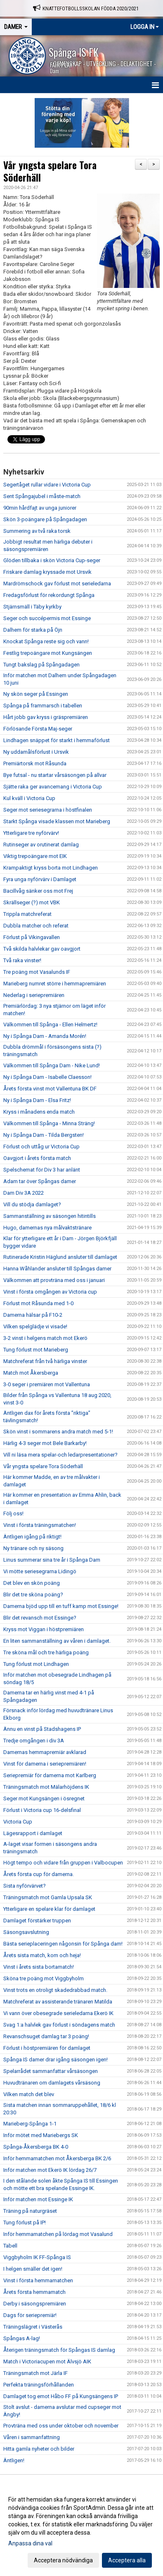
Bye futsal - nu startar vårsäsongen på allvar (54, 775)
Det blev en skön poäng (31, 1583)
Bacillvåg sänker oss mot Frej (38, 891)
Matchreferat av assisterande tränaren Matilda (57, 2001)
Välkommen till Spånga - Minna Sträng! (49, 1123)
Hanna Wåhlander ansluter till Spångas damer (57, 1268)
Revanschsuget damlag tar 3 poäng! (46, 2036)
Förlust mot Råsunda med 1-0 (38, 1303)
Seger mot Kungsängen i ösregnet (44, 1798)
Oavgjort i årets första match (37, 1158)
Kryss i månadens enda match (39, 1112)
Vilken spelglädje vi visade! (35, 1326)
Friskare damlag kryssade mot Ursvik (47, 572)
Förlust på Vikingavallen (31, 937)
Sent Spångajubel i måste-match (41, 496)
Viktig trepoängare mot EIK (35, 856)
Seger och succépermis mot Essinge (47, 618)
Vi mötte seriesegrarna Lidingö (39, 1571)
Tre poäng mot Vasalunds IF (36, 972)
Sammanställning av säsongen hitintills (49, 1216)
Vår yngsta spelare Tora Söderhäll (50, 171)
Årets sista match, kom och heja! (42, 1955)
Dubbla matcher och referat (36, 926)
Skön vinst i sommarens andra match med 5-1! (58, 1431)
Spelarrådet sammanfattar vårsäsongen (50, 2071)
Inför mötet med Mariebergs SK (40, 2135)
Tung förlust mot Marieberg (35, 1350)
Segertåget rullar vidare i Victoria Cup (47, 485)
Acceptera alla (127, 2560)
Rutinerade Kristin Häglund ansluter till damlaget (60, 1257)
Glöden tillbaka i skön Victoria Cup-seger (51, 560)
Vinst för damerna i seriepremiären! (44, 1764)
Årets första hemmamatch (34, 2292)
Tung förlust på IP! (24, 2222)
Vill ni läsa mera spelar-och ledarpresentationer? (60, 1455)
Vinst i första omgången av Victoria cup (50, 1292)
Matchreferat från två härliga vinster (45, 1361)
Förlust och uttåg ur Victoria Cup (41, 1146)
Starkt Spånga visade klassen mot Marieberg (56, 821)
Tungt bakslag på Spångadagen (41, 664)
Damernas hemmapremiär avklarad (44, 1752)
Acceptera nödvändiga (63, 2560)
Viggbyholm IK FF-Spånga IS (37, 2257)
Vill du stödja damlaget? (32, 1204)
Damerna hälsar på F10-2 (32, 1315)
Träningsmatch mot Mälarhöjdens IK (46, 1787)
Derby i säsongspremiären (34, 2303)
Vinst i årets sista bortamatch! (38, 1967)
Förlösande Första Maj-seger (37, 729)
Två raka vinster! (22, 960)
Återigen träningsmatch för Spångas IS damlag (59, 2350)
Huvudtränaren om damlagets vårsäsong (51, 2083)
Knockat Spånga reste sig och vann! (46, 641)
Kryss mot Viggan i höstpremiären (43, 1629)
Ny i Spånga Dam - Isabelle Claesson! (47, 1077)
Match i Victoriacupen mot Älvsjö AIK (47, 2361)
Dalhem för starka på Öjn (32, 630)
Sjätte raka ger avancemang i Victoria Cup (52, 787)
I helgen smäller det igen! (32, 2269)
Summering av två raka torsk (37, 531)
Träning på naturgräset (30, 2211)
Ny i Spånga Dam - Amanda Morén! (44, 1036)
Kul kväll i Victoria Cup (29, 798)
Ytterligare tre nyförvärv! (31, 833)
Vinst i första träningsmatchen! (39, 1525)
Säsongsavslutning (26, 1932)
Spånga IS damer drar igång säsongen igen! (55, 2059)
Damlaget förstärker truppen (37, 1920)
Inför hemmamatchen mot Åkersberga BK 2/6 (57, 2158)
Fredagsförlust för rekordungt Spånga (48, 595)
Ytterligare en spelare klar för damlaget (49, 1909)
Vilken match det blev (28, 2094)
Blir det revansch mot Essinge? (39, 1618)
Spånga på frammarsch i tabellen (42, 705)
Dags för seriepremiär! (30, 2315)
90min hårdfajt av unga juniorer (39, 508)
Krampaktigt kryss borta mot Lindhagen (50, 868)
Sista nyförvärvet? (24, 1886)
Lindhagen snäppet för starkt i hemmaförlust (56, 740)
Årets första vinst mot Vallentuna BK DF (50, 1089)
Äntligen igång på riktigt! (32, 1537)
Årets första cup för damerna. (38, 1874)
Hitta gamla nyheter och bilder (38, 2449)
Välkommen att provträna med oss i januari (54, 1280)
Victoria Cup (17, 1822)
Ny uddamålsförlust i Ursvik (36, 752)
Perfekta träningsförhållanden (38, 2385)
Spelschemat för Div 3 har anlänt (41, 1170)
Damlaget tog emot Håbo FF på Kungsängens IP (60, 2396)
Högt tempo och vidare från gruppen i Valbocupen (63, 1863)
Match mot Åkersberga (30, 1373)
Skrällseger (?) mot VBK (31, 902)
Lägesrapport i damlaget (32, 1833)
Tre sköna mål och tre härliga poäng (46, 1652)
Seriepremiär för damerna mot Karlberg (49, 1775)
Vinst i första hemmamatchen (38, 2280)
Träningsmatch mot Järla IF (35, 2373)
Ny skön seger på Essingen (35, 694)
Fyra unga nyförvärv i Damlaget (39, 879)
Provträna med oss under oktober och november (60, 2426)
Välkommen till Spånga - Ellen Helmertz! (50, 1024)
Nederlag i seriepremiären (33, 995)
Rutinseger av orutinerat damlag (41, 844)
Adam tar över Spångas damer (39, 1181)
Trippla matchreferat (27, 914)
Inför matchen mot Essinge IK (38, 2199)
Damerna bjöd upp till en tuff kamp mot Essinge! (60, 1606)
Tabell (10, 2246)
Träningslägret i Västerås (32, 2327)
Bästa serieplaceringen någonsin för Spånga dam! (63, 1944)
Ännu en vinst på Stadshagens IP (42, 1729)
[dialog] (81, 2529)
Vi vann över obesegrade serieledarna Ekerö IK (58, 2013)
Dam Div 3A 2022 (23, 1193)
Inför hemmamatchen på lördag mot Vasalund (58, 2234)
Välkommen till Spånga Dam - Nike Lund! (51, 1065)
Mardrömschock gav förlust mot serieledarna (57, 583)
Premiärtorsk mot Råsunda (34, 763)
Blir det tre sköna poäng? (33, 1594)
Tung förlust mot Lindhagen (36, 1664)
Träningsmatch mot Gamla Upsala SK (47, 1897)
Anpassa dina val (30, 2543)
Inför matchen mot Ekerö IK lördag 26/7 (50, 2170)
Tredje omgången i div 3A (33, 1740)
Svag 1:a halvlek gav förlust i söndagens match (59, 2025)
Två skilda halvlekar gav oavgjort (41, 949)
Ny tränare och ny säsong (33, 1548)
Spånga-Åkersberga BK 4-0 (35, 2147)
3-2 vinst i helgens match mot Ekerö (45, 1338)
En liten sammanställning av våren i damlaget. (57, 1641)
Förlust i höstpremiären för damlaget (46, 2048)
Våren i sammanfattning (31, 2437)
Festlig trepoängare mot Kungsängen (47, 653)
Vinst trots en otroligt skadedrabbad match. (55, 1990)
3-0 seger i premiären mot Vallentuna (46, 1384)
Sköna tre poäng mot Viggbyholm (43, 1978)
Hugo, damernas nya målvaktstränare (47, 1227)
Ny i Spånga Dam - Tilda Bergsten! (43, 1135)
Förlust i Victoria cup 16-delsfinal (42, 1810)
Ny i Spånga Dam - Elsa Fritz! (37, 1100)
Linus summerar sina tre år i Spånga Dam (51, 1560)
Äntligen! (13, 2460)
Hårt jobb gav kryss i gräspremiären (45, 717)
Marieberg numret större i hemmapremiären (54, 983)
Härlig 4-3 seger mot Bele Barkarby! (45, 1443)
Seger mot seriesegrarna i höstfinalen (47, 810)
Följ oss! (13, 1513)
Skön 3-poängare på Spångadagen (45, 519)
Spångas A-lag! (21, 2338)
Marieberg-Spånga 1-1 (30, 2124)
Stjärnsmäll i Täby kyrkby (32, 607)
